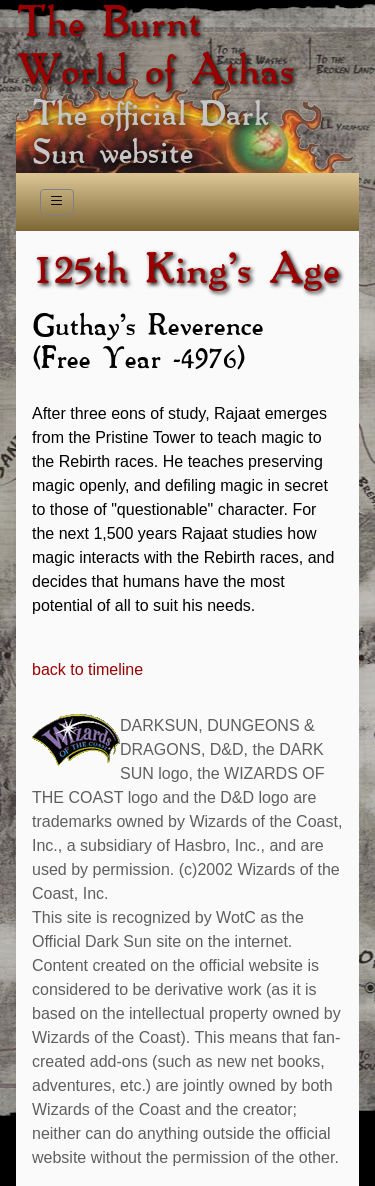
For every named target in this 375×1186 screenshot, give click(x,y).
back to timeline (87, 669)
